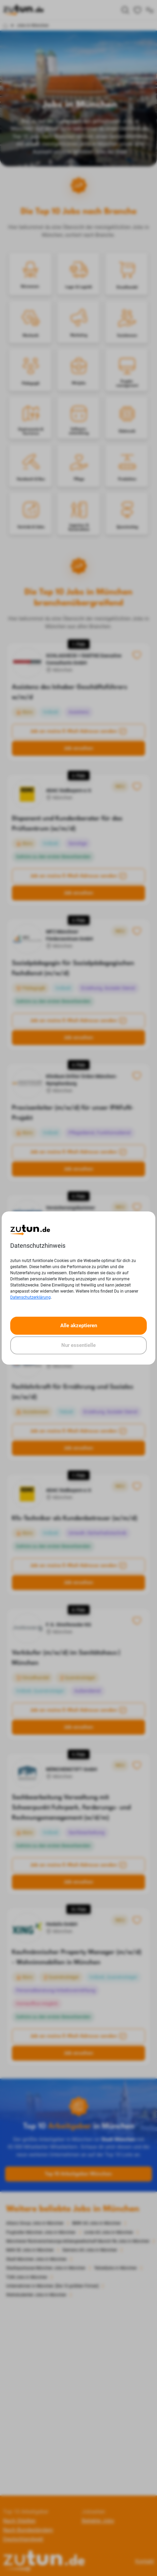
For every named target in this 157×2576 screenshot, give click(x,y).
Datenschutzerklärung (30, 1297)
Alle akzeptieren (78, 1325)
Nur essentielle (78, 1345)
